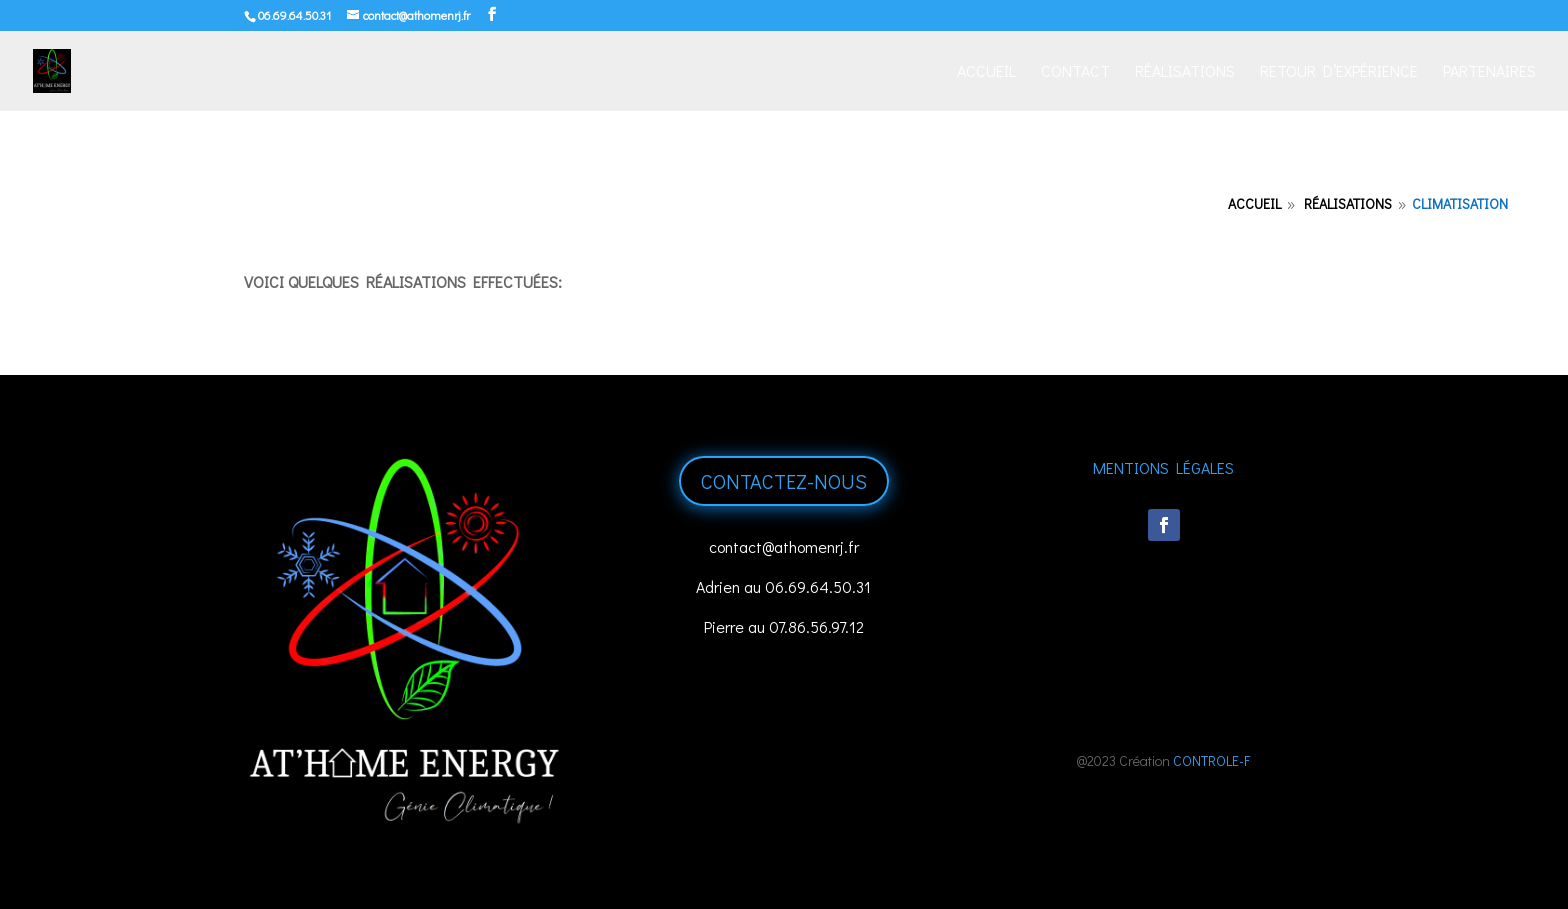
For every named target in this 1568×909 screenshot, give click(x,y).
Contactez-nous (784, 481)
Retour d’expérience (1339, 72)
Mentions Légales (1163, 467)
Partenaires (1489, 72)
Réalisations (1185, 72)
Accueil (986, 72)
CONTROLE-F (1211, 760)
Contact (1075, 72)
